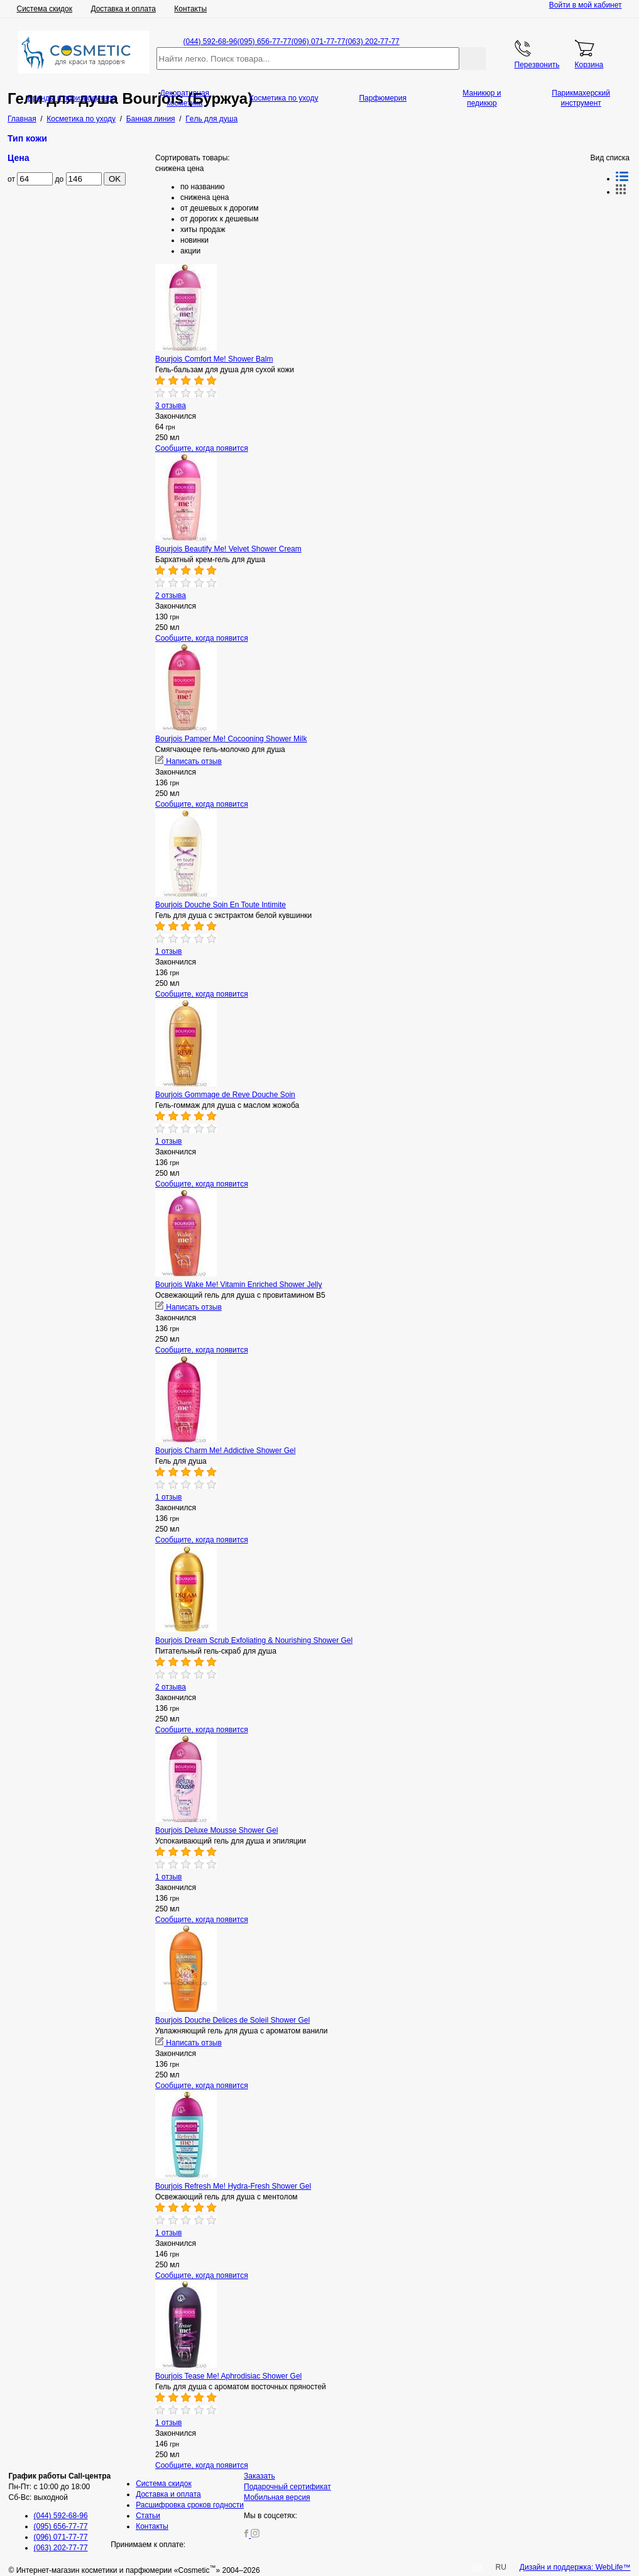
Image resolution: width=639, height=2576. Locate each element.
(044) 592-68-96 (210, 41)
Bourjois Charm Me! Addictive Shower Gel (225, 1450)
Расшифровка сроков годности (190, 2505)
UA (477, 2567)
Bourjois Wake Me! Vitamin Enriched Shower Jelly (238, 1284)
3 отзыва (170, 405)
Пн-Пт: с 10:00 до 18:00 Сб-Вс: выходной (60, 2487)
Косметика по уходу (284, 98)
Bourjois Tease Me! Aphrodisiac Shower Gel (228, 2376)
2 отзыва (170, 595)
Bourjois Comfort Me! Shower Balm (214, 359)
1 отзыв (168, 951)
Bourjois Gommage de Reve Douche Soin (225, 1094)
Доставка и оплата (123, 8)
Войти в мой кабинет (585, 5)
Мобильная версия (277, 2497)
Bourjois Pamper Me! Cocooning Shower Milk (231, 738)
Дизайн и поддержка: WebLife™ (575, 2567)
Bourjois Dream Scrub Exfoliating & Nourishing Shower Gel (253, 1640)
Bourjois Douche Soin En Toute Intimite (220, 904)
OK (115, 179)
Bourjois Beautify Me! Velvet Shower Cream (228, 548)
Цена (19, 158)
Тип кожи (27, 138)
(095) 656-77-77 (265, 41)
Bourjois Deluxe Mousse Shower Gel (216, 1830)
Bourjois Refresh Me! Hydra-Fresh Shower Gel (233, 2186)
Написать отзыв (188, 761)
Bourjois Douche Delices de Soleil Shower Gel (232, 2020)
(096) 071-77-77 (319, 41)
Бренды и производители (72, 98)
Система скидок (45, 8)
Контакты (190, 8)
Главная (22, 118)
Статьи (148, 2515)
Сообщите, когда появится (201, 448)
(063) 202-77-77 (373, 41)
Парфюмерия (383, 98)
